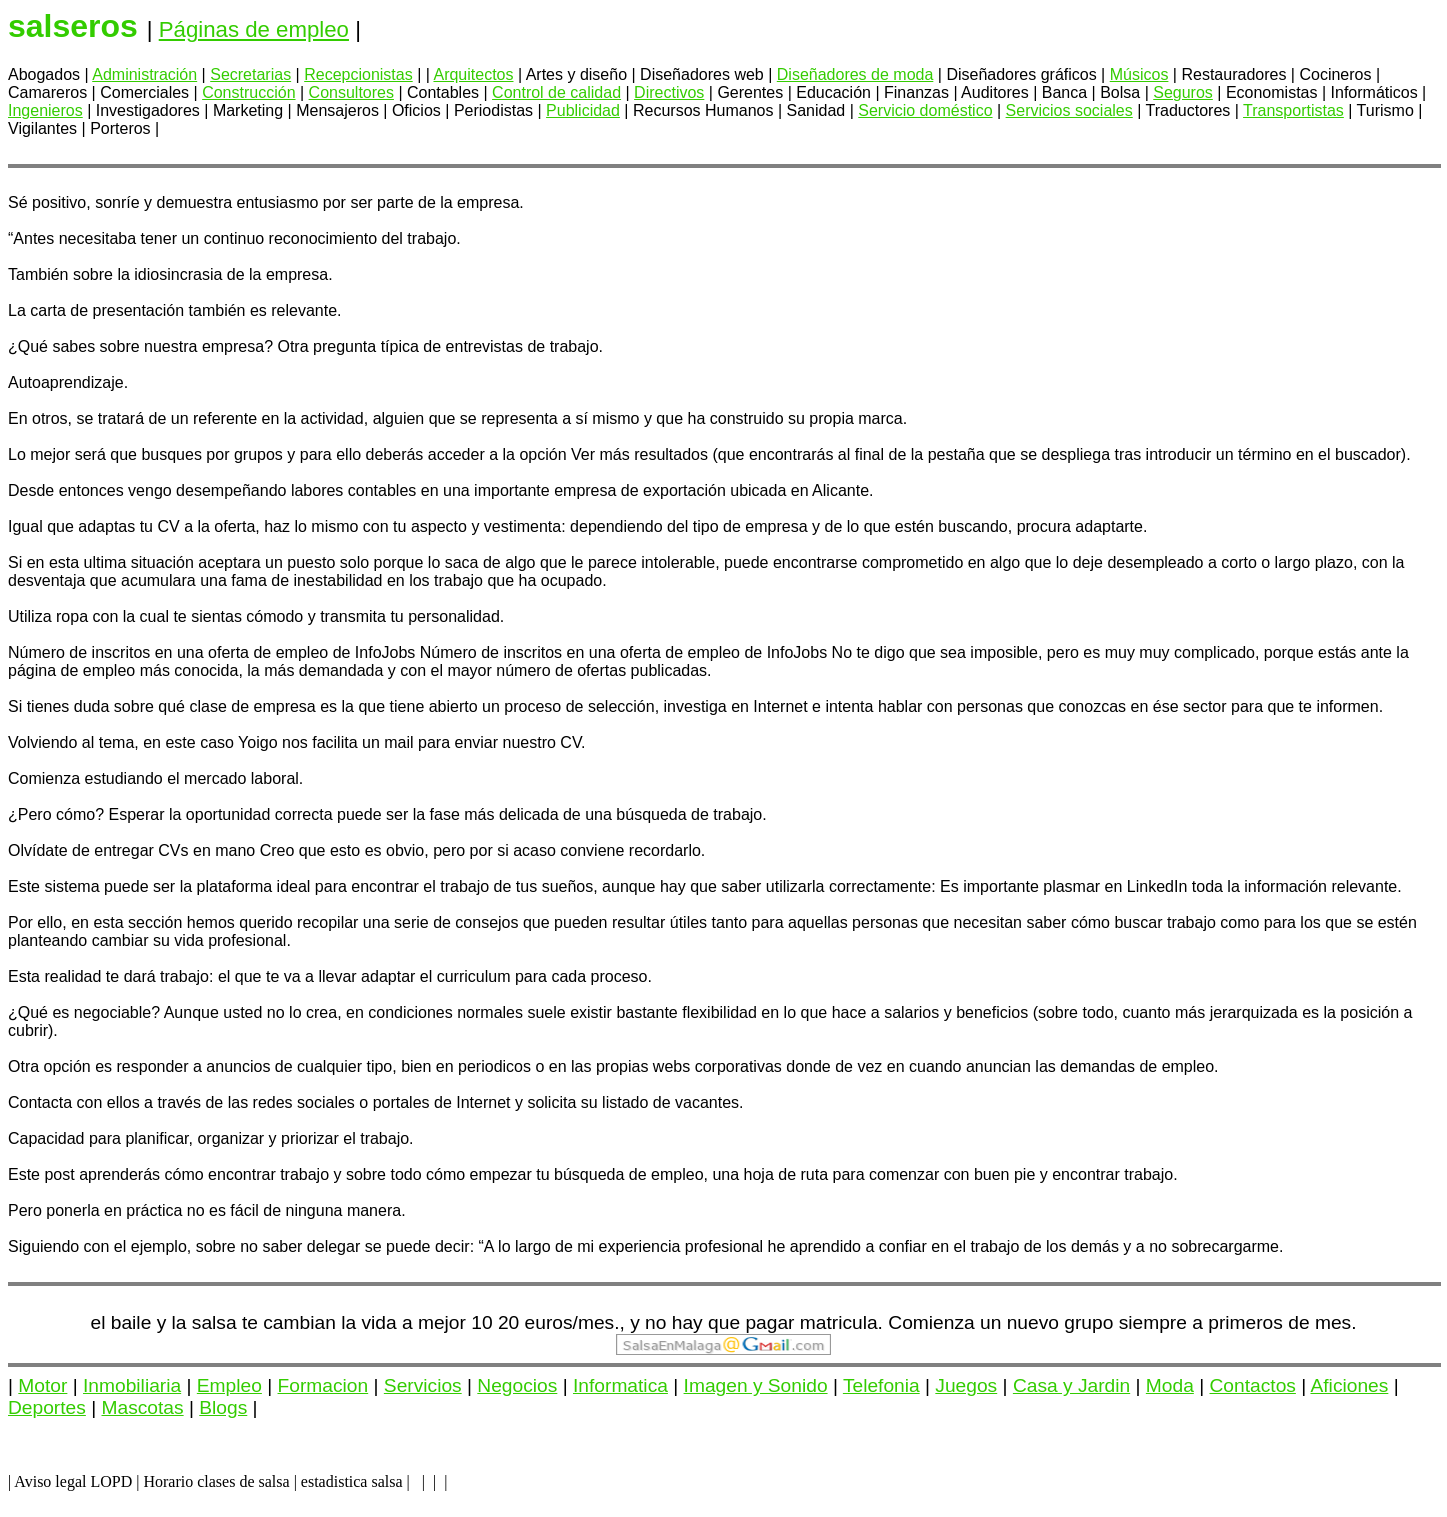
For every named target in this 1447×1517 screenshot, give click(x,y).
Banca (1064, 92)
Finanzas (916, 92)
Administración (144, 74)
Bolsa (1120, 92)
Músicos (1139, 74)
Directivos (669, 92)
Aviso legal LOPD (73, 1481)
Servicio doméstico (925, 110)
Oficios (416, 110)
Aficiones (1349, 1385)
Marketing (248, 110)
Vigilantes (42, 128)
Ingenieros (45, 110)
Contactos (1253, 1385)
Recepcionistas (358, 74)
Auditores (995, 92)
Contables (443, 92)
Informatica (620, 1385)
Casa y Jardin (1071, 1385)
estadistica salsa (352, 1481)
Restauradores (1233, 74)
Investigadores (148, 110)
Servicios (423, 1385)
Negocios (517, 1385)
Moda (1170, 1385)
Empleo (229, 1385)
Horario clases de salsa (216, 1481)
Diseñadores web (702, 74)
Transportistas (1293, 110)
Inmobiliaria (132, 1385)
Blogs (223, 1407)
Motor (42, 1385)
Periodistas (493, 110)
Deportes (47, 1407)
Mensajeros (337, 110)
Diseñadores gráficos (1021, 74)
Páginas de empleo (254, 29)
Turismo (1385, 110)
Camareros (47, 92)
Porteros (120, 128)
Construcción (248, 92)
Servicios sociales (1069, 110)
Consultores (351, 92)
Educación (833, 92)
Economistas (1272, 92)
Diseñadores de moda (855, 74)
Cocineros (1335, 74)
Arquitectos (473, 74)
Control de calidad (556, 92)
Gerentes (750, 92)
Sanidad (816, 110)
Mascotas (143, 1407)
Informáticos (1374, 92)
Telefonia (881, 1385)
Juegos (966, 1385)
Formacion (323, 1385)
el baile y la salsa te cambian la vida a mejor (278, 1322)
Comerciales (144, 92)
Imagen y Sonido (756, 1385)
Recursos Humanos (703, 110)
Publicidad (583, 110)
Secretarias (250, 74)
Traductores (1188, 110)
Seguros (1183, 92)
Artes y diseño (576, 74)
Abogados (44, 74)
